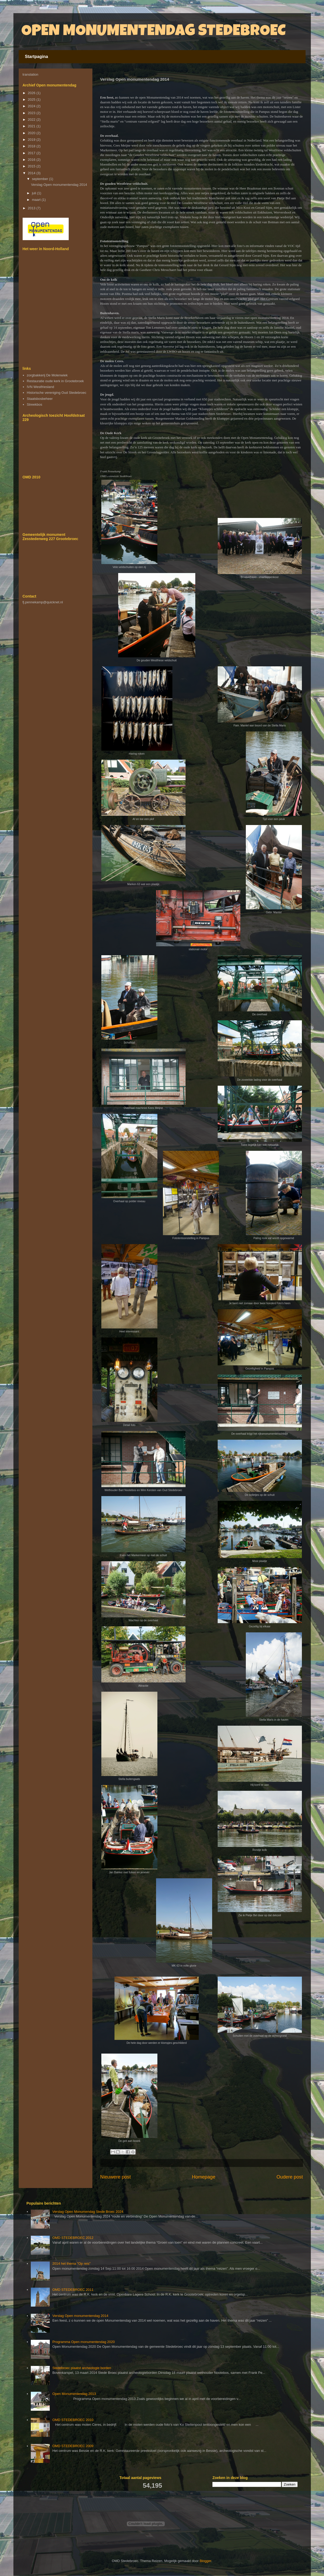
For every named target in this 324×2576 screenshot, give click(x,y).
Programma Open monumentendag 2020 (83, 2342)
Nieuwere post (115, 2177)
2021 (32, 126)
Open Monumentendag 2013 (74, 2394)
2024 (32, 106)
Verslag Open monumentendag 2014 (59, 185)
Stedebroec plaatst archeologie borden (81, 2368)
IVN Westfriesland (40, 387)
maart (37, 200)
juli (34, 193)
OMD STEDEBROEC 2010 (72, 2420)
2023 (32, 113)
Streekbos (34, 404)
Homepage (203, 2177)
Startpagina (36, 56)
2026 (32, 93)
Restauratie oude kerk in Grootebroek (55, 381)
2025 (32, 99)
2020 (32, 133)
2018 (32, 146)
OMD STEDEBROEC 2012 (72, 2238)
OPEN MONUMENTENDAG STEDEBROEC (153, 32)
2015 (32, 166)
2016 (32, 160)
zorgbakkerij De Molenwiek (47, 375)
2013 (32, 208)
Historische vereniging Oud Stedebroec (56, 393)
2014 (32, 173)
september (40, 179)
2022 (32, 120)
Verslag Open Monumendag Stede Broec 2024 (87, 2212)
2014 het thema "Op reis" (71, 2263)
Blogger (205, 2561)
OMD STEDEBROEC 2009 (72, 2446)
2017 (32, 153)
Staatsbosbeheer (40, 399)
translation (30, 74)
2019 (32, 140)
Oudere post (289, 2177)
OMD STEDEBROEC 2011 (72, 2290)
